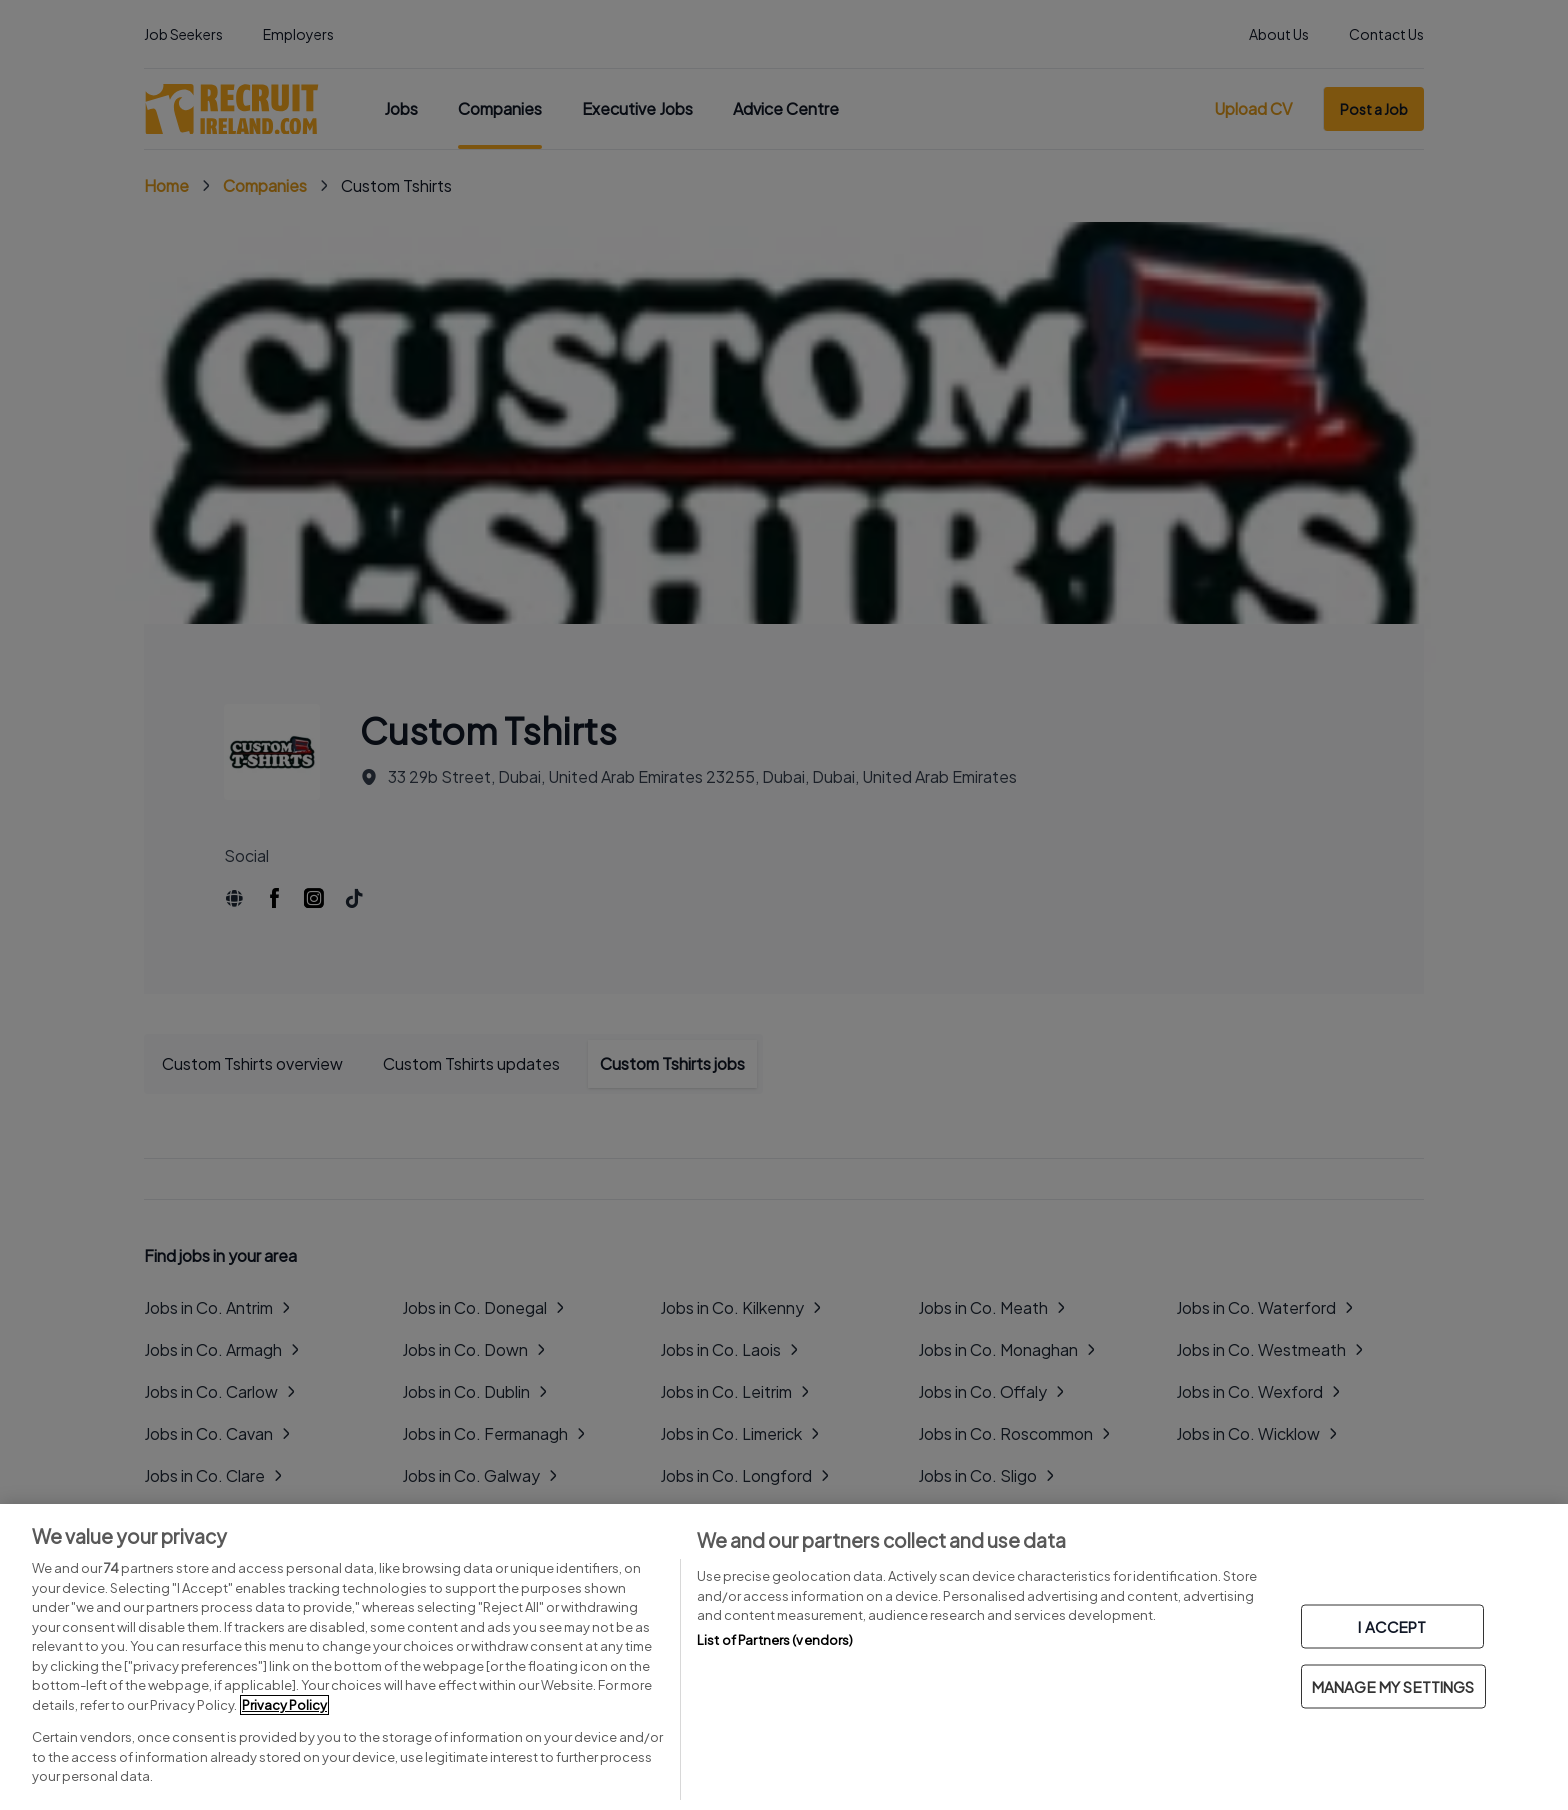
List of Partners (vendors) (775, 1640)
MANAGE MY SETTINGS (1393, 1686)
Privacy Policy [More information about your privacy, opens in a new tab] (284, 1705)
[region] (784, 1657)
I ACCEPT (1392, 1626)
